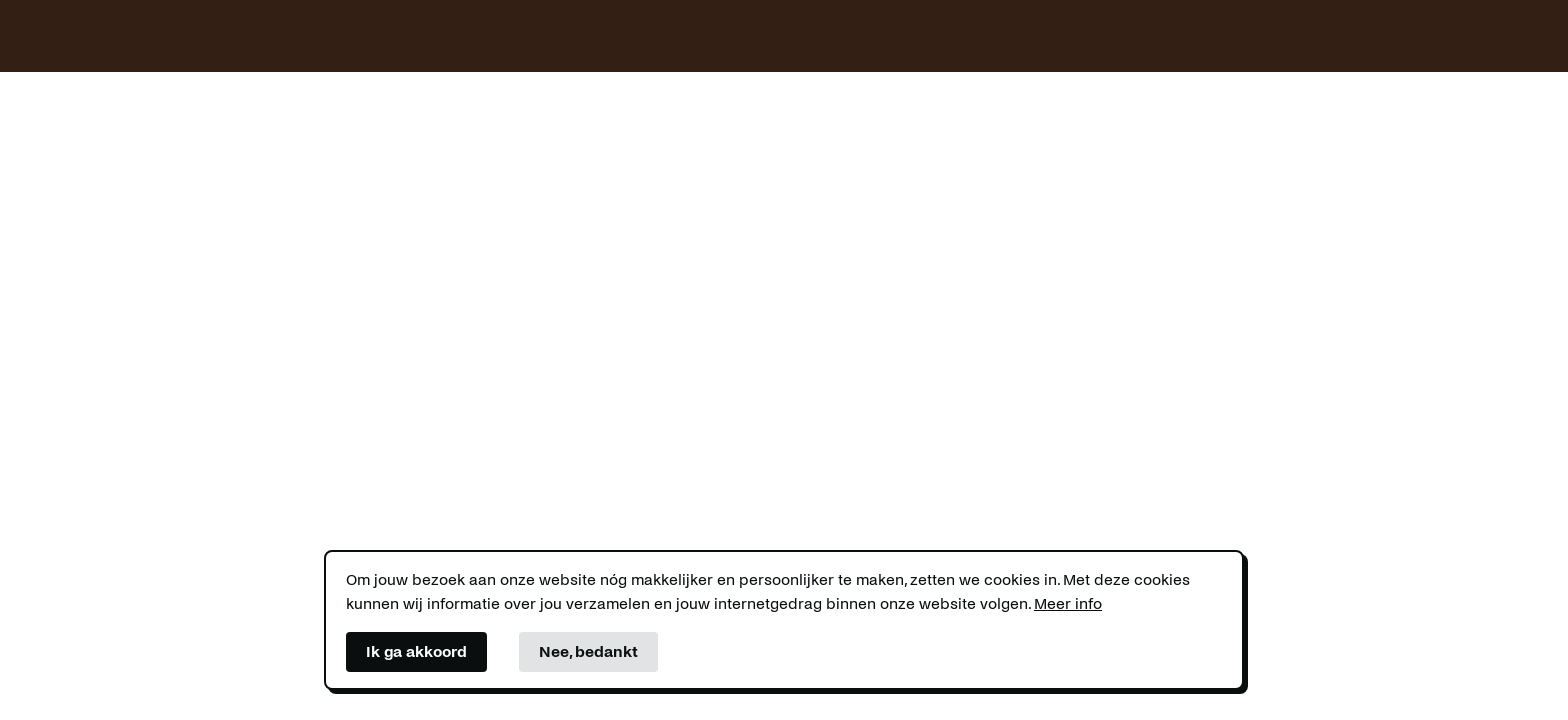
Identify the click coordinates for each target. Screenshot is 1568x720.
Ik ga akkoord (416, 651)
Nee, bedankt (588, 651)
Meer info (1068, 603)
